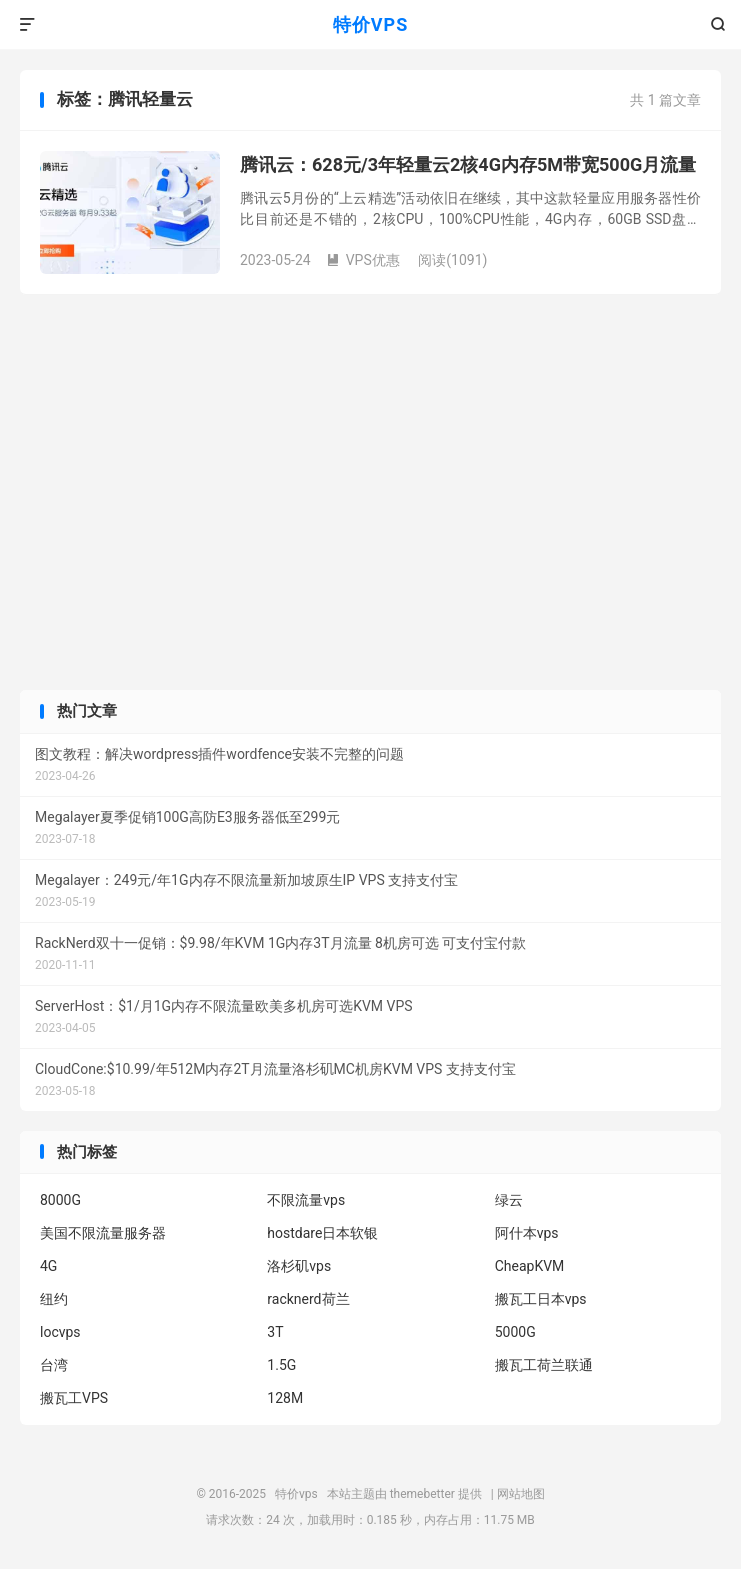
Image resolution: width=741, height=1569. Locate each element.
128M (285, 1398)
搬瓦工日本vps (541, 1299)
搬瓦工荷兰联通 (544, 1365)
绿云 (509, 1200)
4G (48, 1266)
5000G (515, 1332)
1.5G (281, 1365)
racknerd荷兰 (308, 1299)
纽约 (54, 1299)
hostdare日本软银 (322, 1233)
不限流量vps (306, 1200)
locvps (60, 1332)
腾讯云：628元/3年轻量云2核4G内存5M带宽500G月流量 (468, 164)
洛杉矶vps (299, 1266)
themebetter (422, 1494)
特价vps (296, 1494)
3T (275, 1332)
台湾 (54, 1365)
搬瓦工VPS (74, 1398)
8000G (60, 1200)
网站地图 (521, 1494)
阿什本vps (527, 1233)
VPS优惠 (363, 260)
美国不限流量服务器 (103, 1233)
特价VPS (370, 24)
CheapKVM (530, 1266)
